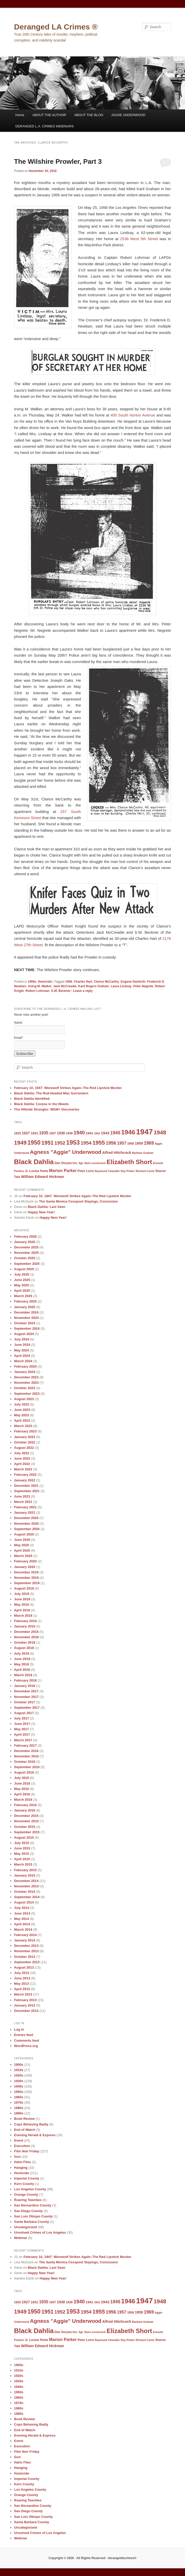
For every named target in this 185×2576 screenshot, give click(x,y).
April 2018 (22, 1670)
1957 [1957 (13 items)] (121, 1143)
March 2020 (23, 1556)
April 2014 (22, 1924)
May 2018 (21, 1664)
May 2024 (21, 1350)
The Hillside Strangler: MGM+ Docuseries (46, 1109)
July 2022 (21, 1453)
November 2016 (26, 1756)
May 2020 (21, 1545)
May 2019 (21, 1604)
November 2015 (26, 1821)
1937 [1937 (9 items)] (52, 1133)
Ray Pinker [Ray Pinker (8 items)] (128, 1171)
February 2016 (25, 1805)
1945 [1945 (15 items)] (115, 1132)
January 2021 (24, 1512)
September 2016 (27, 1767)
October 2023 (24, 1388)
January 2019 (24, 1626)
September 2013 (27, 1962)
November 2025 (26, 1253)
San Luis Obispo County (33, 2216)
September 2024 (27, 1328)
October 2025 (24, 1258)
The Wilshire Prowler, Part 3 (58, 161)
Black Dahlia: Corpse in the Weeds (41, 1104)
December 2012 (26, 2011)
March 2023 (23, 1426)
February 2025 (25, 1301)
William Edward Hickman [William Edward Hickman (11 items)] (42, 1177)
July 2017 (21, 1718)
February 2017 (25, 1745)
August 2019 (24, 1588)
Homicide (45, 981)
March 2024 (23, 1361)
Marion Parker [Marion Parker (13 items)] (63, 1170)
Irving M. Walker (40, 986)
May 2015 (21, 1854)
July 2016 (21, 1778)
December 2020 (26, 1518)
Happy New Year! (41, 1212)
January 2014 (24, 1940)
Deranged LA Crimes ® (56, 27)
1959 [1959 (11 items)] (139, 1143)
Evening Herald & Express (35, 2135)
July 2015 (21, 1843)
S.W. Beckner (61, 991)
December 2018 (26, 1632)
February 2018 (25, 1680)
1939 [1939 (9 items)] (69, 1133)
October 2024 (24, 1323)
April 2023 (22, 1420)
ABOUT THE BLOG (88, 115)
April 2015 (22, 1859)
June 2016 (22, 1783)
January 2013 (24, 2005)
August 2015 (24, 1837)
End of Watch (24, 2130)
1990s (18, 2113)
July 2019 (21, 1594)
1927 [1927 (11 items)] (26, 1133)
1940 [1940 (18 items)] (79, 1132)
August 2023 (24, 1399)
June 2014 (22, 1913)
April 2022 (22, 1464)
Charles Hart (83, 981)
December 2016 (26, 1751)
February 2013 (25, 2000)
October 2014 (24, 1891)
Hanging (20, 2168)
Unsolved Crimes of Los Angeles (40, 2232)
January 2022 (24, 1480)
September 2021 (27, 1491)
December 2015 (26, 1816)
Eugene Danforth (133, 981)
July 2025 (21, 1274)
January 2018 (24, 1686)
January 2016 (24, 1810)
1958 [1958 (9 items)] (130, 1143)
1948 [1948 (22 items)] (160, 1132)
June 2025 (22, 1280)
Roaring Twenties (28, 2200)
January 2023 (24, 1437)
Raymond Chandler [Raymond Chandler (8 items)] (107, 1171)
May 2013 (21, 1984)
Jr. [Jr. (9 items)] (26, 1171)
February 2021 (25, 1507)
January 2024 (24, 1372)
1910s (18, 2070)
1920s (18, 2075)
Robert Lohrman (37, 991)
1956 (68, 981)
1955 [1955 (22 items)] (98, 1142)
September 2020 (27, 1529)
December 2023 (26, 1377)
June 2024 (22, 1345)
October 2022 (24, 1442)
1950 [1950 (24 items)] (33, 1142)
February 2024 (25, 1366)
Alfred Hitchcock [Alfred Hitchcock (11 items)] (116, 1152)
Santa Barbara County (31, 2222)
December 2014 (26, 1881)
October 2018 (24, 1642)
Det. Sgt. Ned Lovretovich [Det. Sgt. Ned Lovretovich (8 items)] (89, 1163)
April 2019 (22, 1610)
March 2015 (23, 1864)
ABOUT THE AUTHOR (49, 115)
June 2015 (22, 1848)
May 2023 (21, 1415)
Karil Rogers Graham (93, 986)
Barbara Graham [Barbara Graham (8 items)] (142, 1152)
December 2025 (26, 1247)
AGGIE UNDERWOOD (128, 115)
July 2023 (21, 1404)
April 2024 (22, 1356)
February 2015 (25, 1870)
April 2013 (22, 1989)
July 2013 (21, 1973)
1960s (18, 2097)
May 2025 (21, 1285)
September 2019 (27, 1583)
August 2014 (24, 1902)
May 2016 (21, 1789)
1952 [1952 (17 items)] (59, 1143)
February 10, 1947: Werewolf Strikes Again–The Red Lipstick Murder (68, 1088)
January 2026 (24, 1242)
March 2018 (23, 1675)
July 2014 (21, 1908)
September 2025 (27, 1264)
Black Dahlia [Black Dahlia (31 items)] (34, 1162)
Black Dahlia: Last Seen (46, 1207)
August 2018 (24, 1648)
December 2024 (26, 1312)
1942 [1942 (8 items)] (97, 1133)
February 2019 (25, 1621)
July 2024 (21, 1339)
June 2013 (22, 1978)
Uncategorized (25, 2227)
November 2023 (26, 1382)
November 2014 (26, 1886)
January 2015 (24, 1875)
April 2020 (22, 1550)
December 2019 (26, 1572)
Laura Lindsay (121, 986)
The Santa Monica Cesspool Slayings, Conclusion (78, 1201)
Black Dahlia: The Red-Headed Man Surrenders (51, 1093)
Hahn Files (22, 2162)
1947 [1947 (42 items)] (144, 1131)
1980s (18, 2108)
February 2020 (25, 1561)
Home (19, 115)
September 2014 (27, 1897)
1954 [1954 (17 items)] (86, 1143)
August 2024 (24, 1334)
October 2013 (24, 1957)
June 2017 (22, 1724)
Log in (19, 2029)
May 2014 (21, 1919)
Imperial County (26, 2178)
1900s (18, 2064)
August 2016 (24, 1772)
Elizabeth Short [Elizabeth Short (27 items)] (129, 1161)
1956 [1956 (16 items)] (111, 1143)
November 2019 (26, 1578)
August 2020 (24, 1534)
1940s (18, 2086)
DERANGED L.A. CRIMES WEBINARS (44, 126)
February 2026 (25, 1236)
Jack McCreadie (65, 986)
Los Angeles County (30, 2189)
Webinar (20, 2238)
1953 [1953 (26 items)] (73, 1142)
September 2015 (27, 1832)
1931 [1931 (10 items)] (34, 1133)
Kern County (24, 2184)
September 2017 (27, 1707)
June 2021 (22, 1496)
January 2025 (24, 1307)
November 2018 (26, 1637)
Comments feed (26, 2040)
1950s (32, 981)
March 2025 (23, 1296)
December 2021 (26, 1486)
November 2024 (26, 1318)
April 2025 (22, 1290)
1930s (18, 2081)
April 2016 (22, 1794)
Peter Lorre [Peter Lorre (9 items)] (86, 1171)
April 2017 (22, 1734)
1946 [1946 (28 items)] (128, 1132)
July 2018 (21, 1653)
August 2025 (24, 1269)
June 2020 (22, 1540)
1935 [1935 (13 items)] (43, 1133)
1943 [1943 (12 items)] (105, 1133)
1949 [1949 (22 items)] (20, 1142)
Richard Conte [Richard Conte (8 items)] (145, 1171)
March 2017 (23, 1740)
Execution (22, 2146)
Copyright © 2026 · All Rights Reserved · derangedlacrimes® (92, 2558)
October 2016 (24, 1762)
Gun (17, 2156)
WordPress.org (26, 2046)
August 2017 (24, 1713)
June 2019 (22, 1599)
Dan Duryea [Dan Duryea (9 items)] (63, 1163)
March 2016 (23, 1799)
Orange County (26, 2194)
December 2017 (26, 1691)
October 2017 (24, 1702)
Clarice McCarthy (106, 981)
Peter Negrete (143, 986)
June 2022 (22, 1458)
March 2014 (23, 1929)
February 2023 (25, 1431)
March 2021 (23, 1502)
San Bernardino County (32, 2205)
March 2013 (23, 1994)
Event (18, 2140)
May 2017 (21, 1729)
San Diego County (28, 2211)
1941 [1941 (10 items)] (89, 1133)
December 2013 (26, 1946)
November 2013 (26, 1951)
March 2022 (23, 1469)
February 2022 (25, 1475)
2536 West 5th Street (140, 239)
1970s (18, 2102)
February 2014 (25, 1935)
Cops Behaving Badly (31, 2124)
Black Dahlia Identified (32, 1099)
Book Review (24, 2119)
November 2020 (26, 1523)
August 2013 (24, 1967)
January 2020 (24, 1567)
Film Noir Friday (26, 2151)
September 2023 (27, 1394)
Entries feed (23, 2035)
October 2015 (24, 1827)
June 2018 (22, 1659)
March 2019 (23, 1615)
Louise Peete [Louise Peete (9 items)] (38, 1171)
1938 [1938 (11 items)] (61, 1133)
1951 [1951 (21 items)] (47, 1143)
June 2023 (22, 1410)
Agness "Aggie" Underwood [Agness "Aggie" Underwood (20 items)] (65, 1152)
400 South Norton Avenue (132, 415)
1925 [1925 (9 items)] (17, 1133)
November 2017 (26, 1697)
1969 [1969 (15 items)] (149, 1143)
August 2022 (24, 1448)
